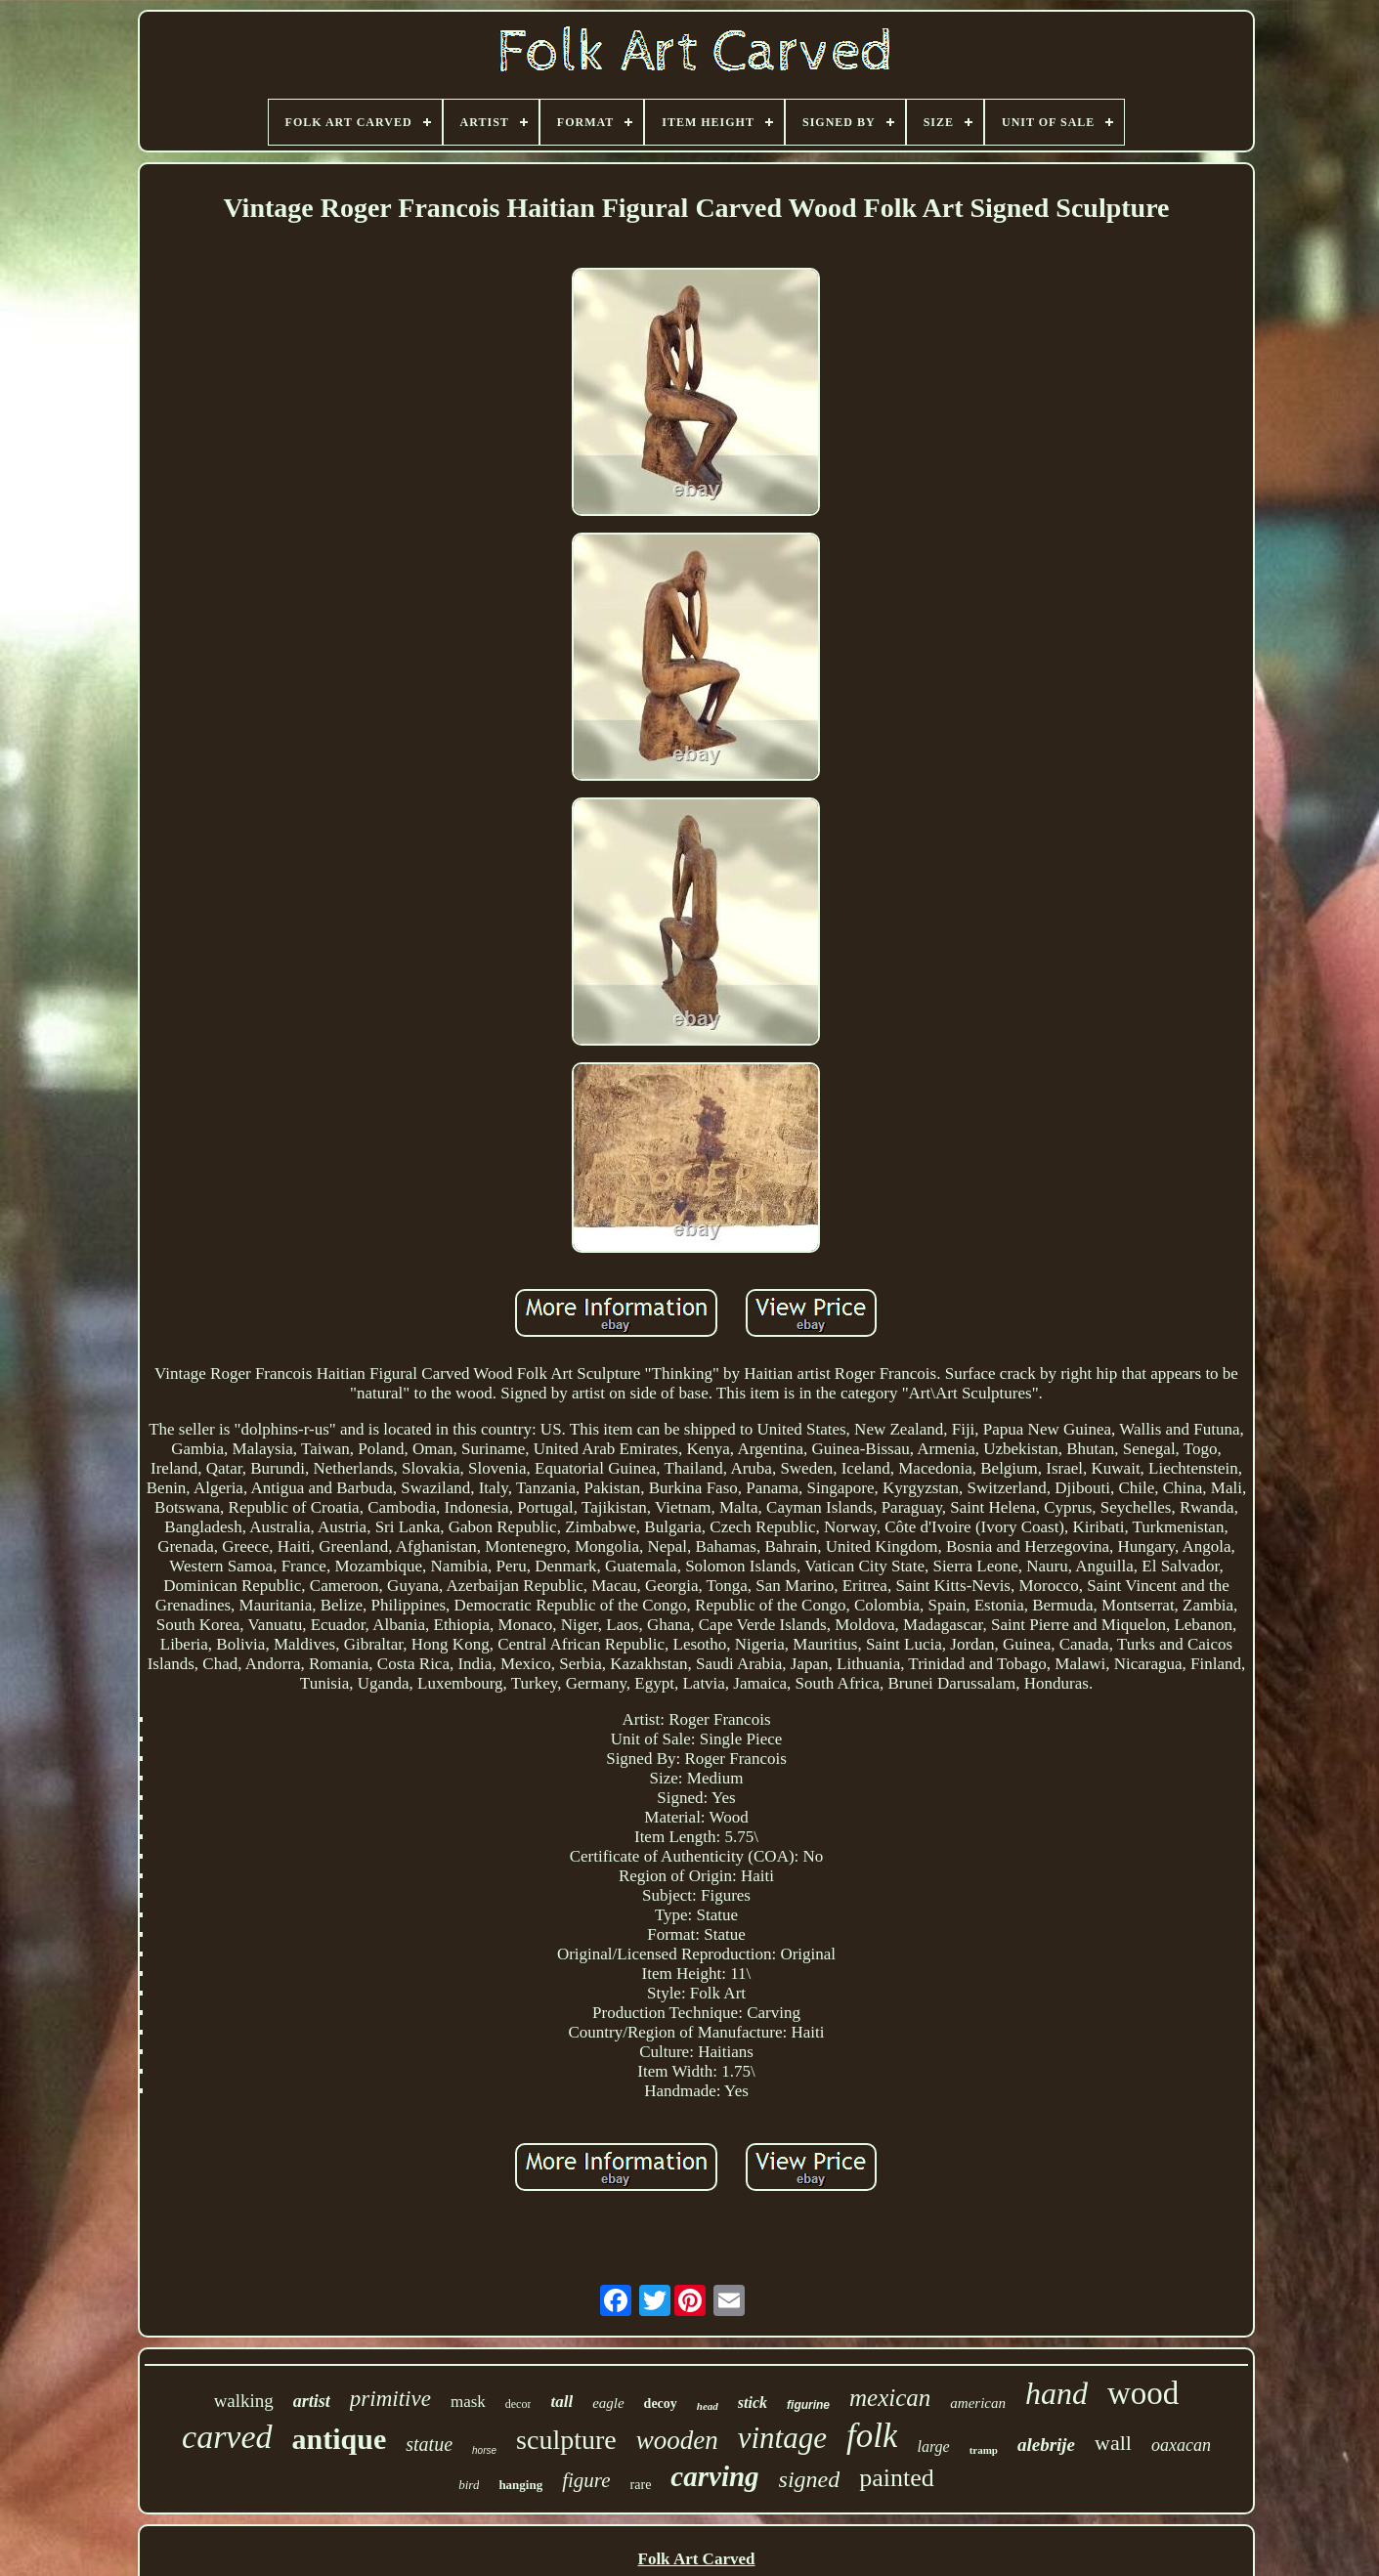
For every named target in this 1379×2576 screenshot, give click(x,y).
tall (561, 2401)
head (707, 2406)
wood (1143, 2393)
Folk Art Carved (696, 2559)
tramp (984, 2450)
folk (871, 2436)
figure (586, 2480)
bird (468, 2484)
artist (311, 2401)
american (978, 2403)
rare (641, 2484)
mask (468, 2401)
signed (809, 2479)
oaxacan (1181, 2445)
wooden (677, 2440)
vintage (782, 2438)
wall (1113, 2442)
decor (518, 2404)
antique (339, 2439)
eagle (608, 2403)
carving (714, 2476)
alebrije (1046, 2444)
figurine (808, 2405)
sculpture (566, 2440)
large (933, 2446)
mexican (889, 2397)
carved (227, 2437)
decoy (660, 2403)
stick (752, 2402)
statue (429, 2444)
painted (896, 2478)
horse (484, 2450)
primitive (390, 2398)
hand (1056, 2393)
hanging (520, 2484)
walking (244, 2400)
